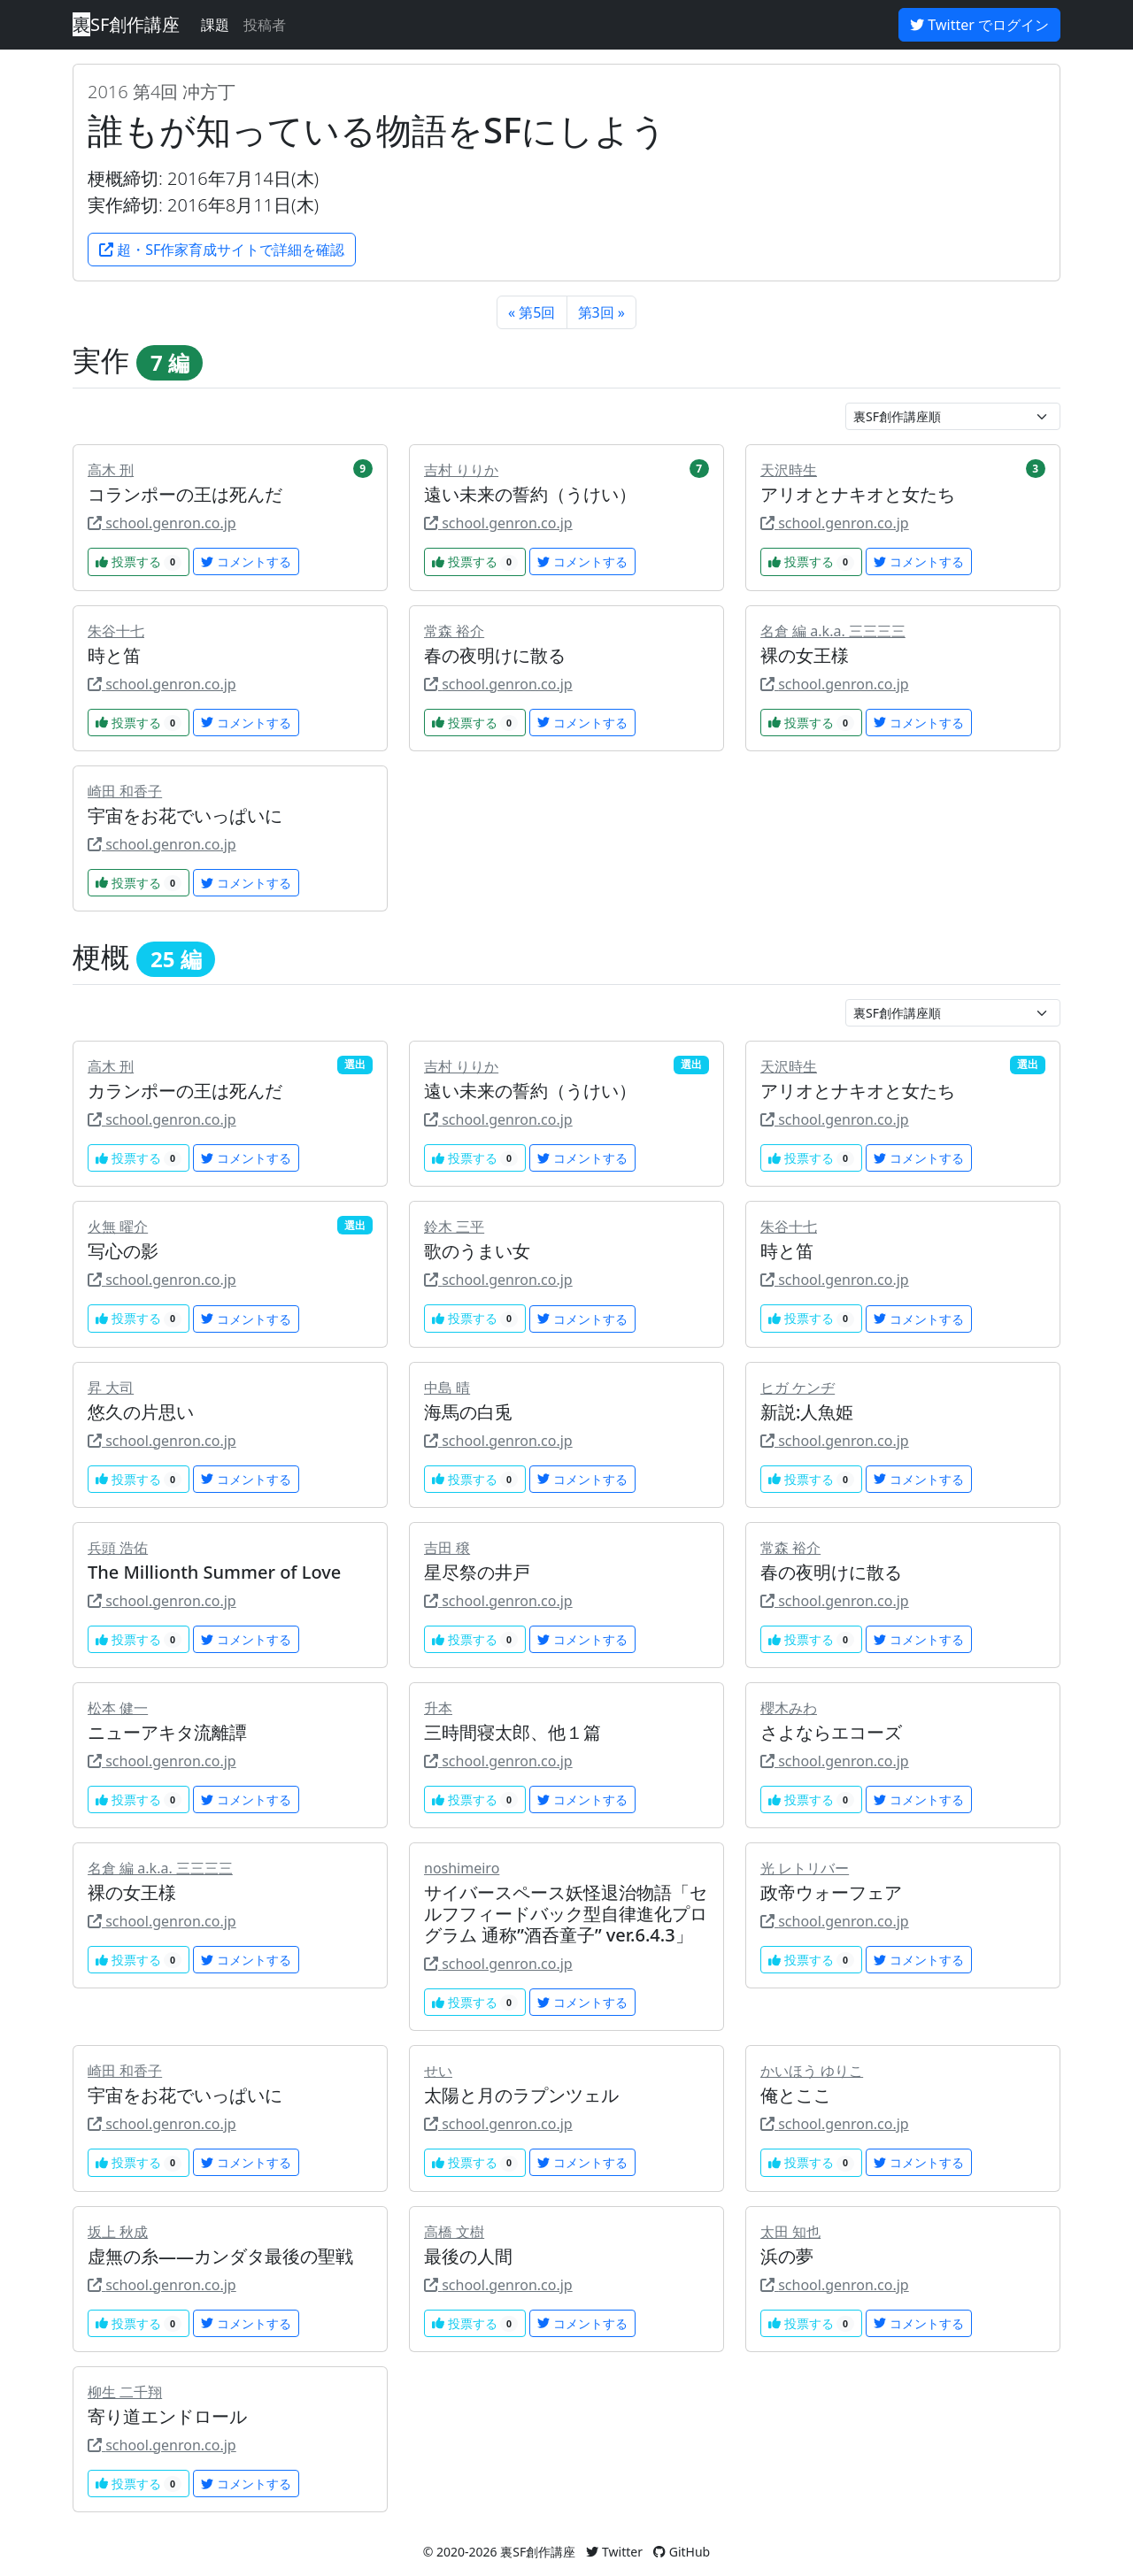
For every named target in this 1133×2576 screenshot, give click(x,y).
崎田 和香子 (125, 791)
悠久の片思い (141, 1412)
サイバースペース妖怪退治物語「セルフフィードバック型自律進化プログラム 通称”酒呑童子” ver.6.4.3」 (565, 1913)
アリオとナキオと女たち (857, 494)
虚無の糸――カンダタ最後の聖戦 (220, 2256)
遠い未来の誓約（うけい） (530, 494)
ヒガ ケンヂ (797, 1387)
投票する (138, 561)
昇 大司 (111, 1387)
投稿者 (264, 25)
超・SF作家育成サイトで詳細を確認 (221, 249)
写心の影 (123, 1251)
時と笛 (114, 655)
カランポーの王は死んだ (185, 1091)
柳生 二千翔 (125, 2392)
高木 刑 (111, 470)
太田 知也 (790, 2232)
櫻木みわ (788, 1708)
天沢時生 (788, 470)
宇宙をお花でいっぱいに (185, 815)
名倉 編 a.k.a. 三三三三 (833, 631)
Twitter (614, 2551)
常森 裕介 (454, 631)
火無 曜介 (118, 1226)
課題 (215, 25)
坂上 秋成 (118, 2232)
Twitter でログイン (979, 25)
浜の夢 (786, 2256)
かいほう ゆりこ (811, 2070)
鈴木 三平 (454, 1226)
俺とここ (795, 2095)
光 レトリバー (804, 1868)
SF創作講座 (126, 24)
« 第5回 (531, 312)
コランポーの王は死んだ (185, 494)
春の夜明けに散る (495, 655)
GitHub (681, 2551)
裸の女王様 (804, 655)
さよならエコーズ (831, 1732)
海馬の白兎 (468, 1412)
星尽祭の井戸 (477, 1572)
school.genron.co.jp (162, 523)
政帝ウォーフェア (831, 1892)
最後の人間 (468, 2256)
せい (438, 2070)
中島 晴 (447, 1387)
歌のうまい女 (477, 1251)
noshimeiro (461, 1868)
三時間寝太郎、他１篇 (512, 1732)
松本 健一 (118, 1708)
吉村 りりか (461, 470)
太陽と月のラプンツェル (521, 2095)
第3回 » (601, 312)
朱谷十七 (116, 631)
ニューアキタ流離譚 (167, 1732)
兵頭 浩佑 (118, 1547)
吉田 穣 (447, 1547)
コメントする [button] (246, 561)
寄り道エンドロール (167, 2416)
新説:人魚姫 (806, 1412)
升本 (438, 1708)
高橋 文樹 (454, 2232)
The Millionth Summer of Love (214, 1572)
